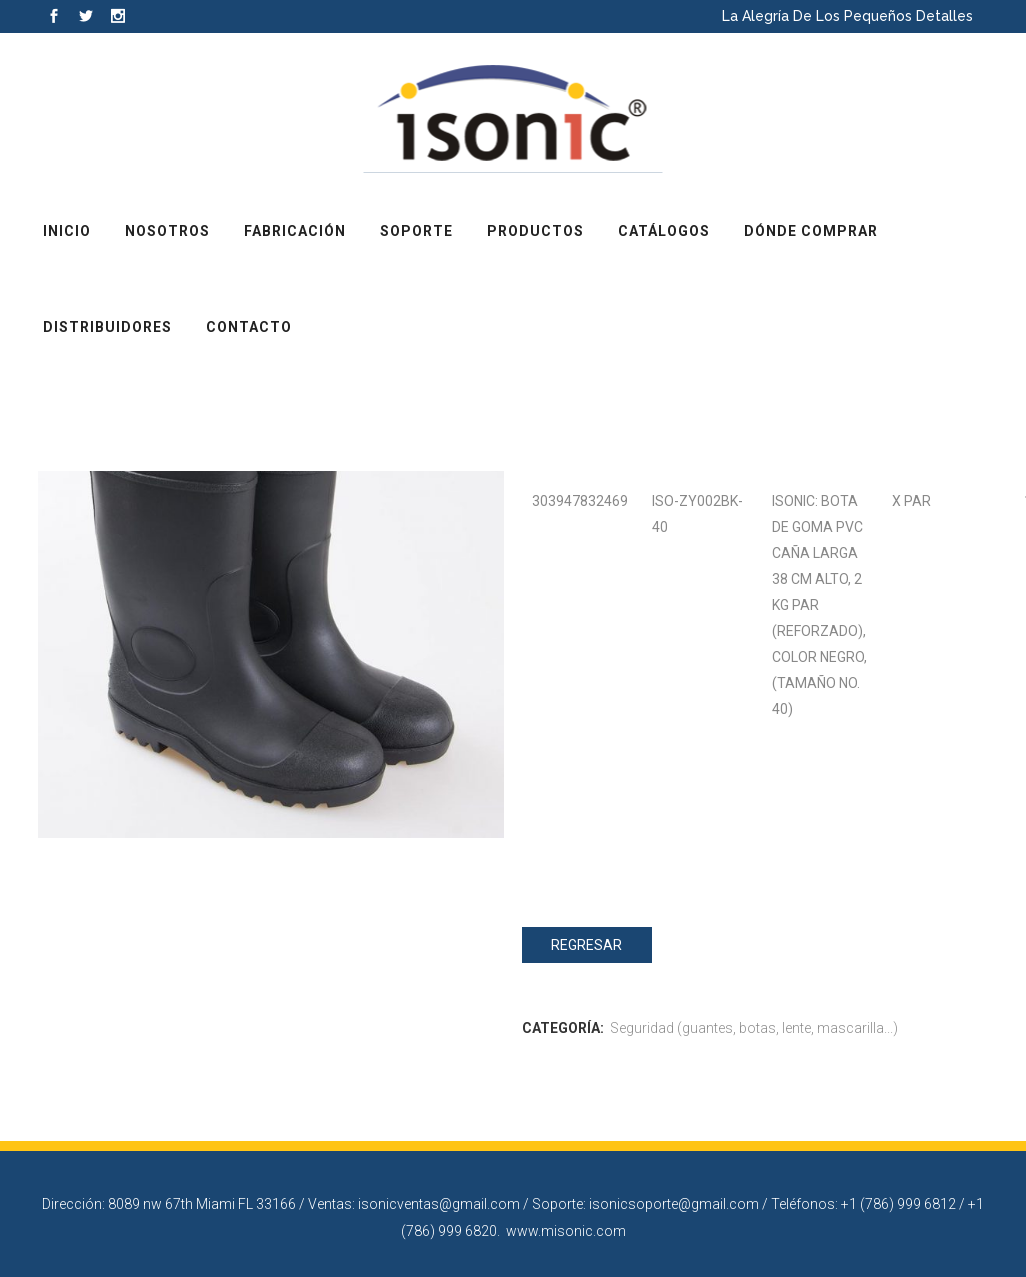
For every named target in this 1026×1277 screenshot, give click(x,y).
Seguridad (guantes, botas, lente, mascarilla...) (754, 1028)
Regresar (586, 945)
